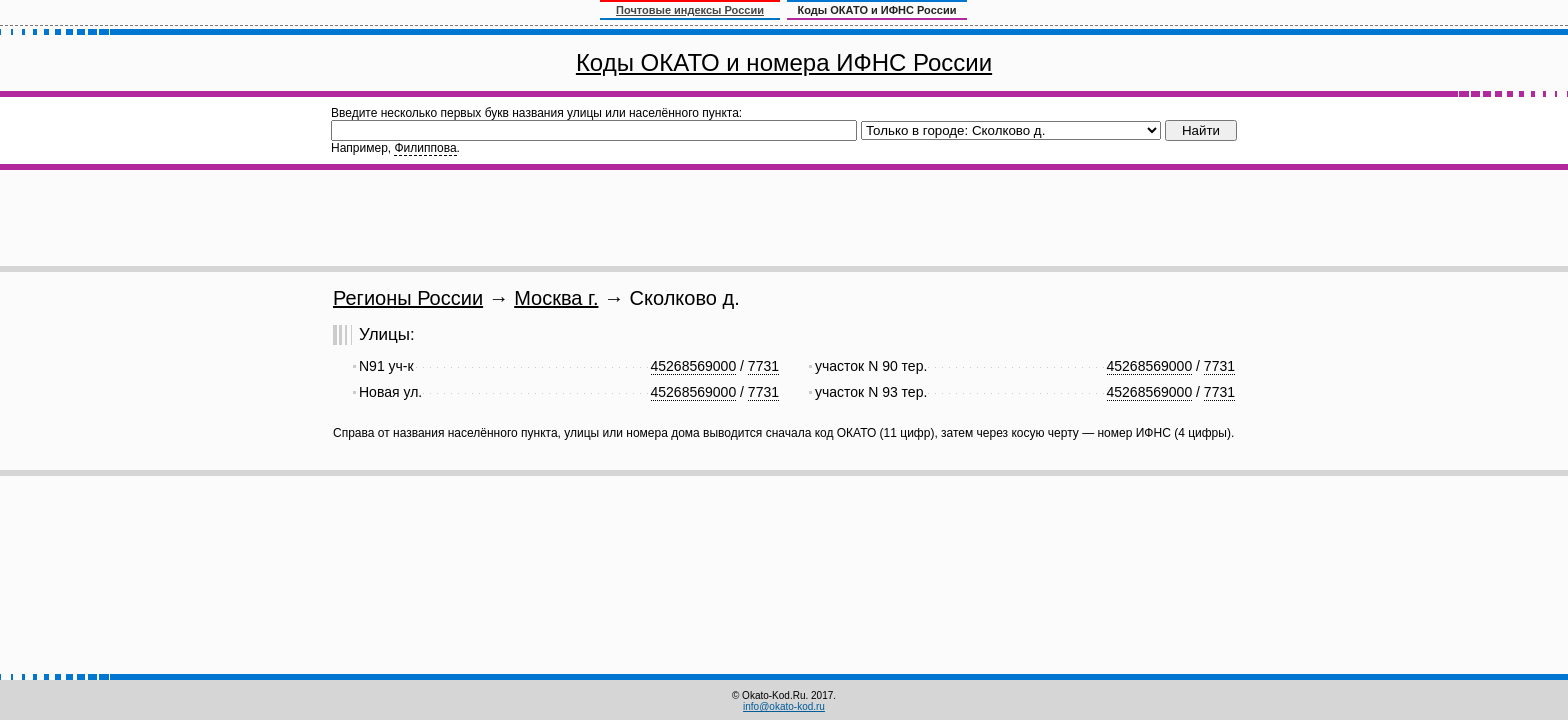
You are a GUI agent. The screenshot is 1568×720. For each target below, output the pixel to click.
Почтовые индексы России (690, 10)
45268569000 (694, 366)
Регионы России (408, 298)
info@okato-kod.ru (784, 706)
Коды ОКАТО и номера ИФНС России (784, 62)
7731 (763, 366)
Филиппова (425, 148)
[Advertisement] (784, 218)
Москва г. (556, 298)
